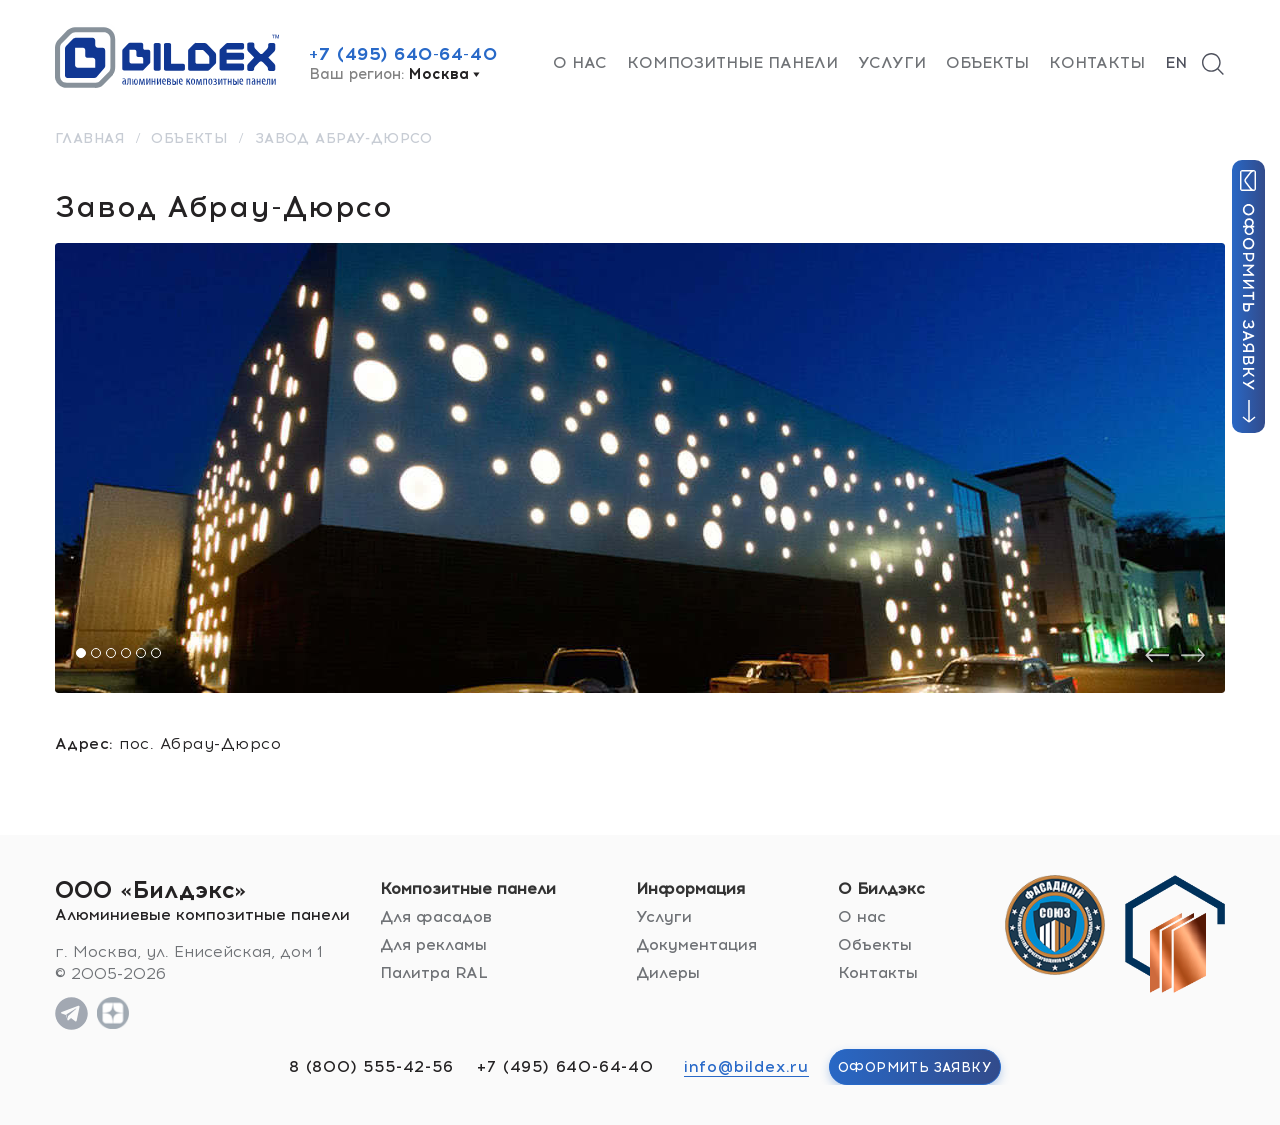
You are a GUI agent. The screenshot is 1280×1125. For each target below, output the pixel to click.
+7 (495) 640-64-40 (403, 54)
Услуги (892, 62)
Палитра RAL (434, 972)
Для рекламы (433, 944)
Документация (696, 944)
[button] (81, 653)
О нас (580, 62)
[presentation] (1157, 655)
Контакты (1097, 62)
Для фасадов (436, 916)
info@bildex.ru (746, 1066)
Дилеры (668, 972)
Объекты (987, 62)
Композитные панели (732, 62)
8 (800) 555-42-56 (371, 1066)
